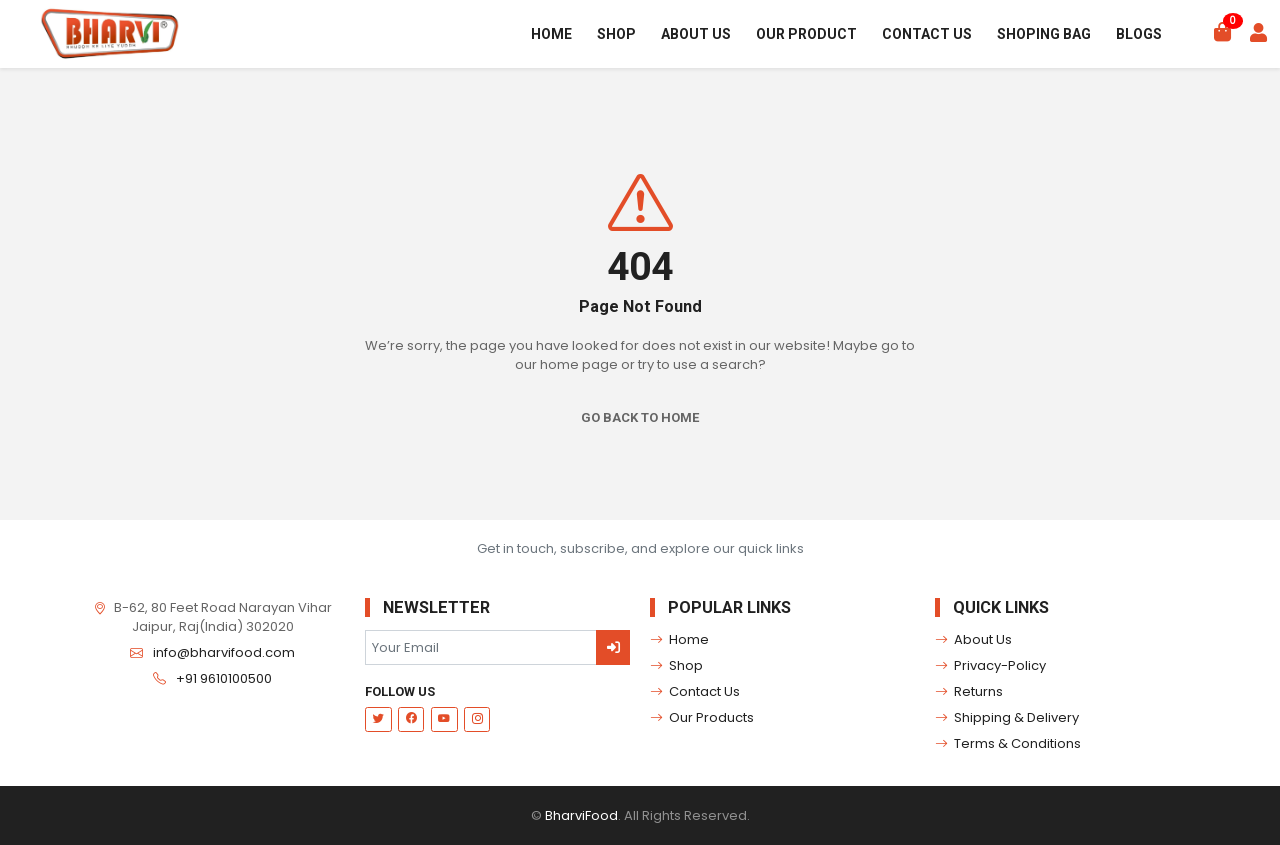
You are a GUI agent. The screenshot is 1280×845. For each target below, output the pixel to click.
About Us (696, 34)
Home (551, 34)
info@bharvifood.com (224, 652)
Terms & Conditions (1008, 744)
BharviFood (581, 815)
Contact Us (927, 34)
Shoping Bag (1044, 34)
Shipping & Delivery (1007, 718)
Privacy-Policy (991, 666)
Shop (616, 34)
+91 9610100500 (224, 678)
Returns (969, 692)
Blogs (1139, 34)
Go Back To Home (640, 417)
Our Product (806, 34)
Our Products (702, 718)
